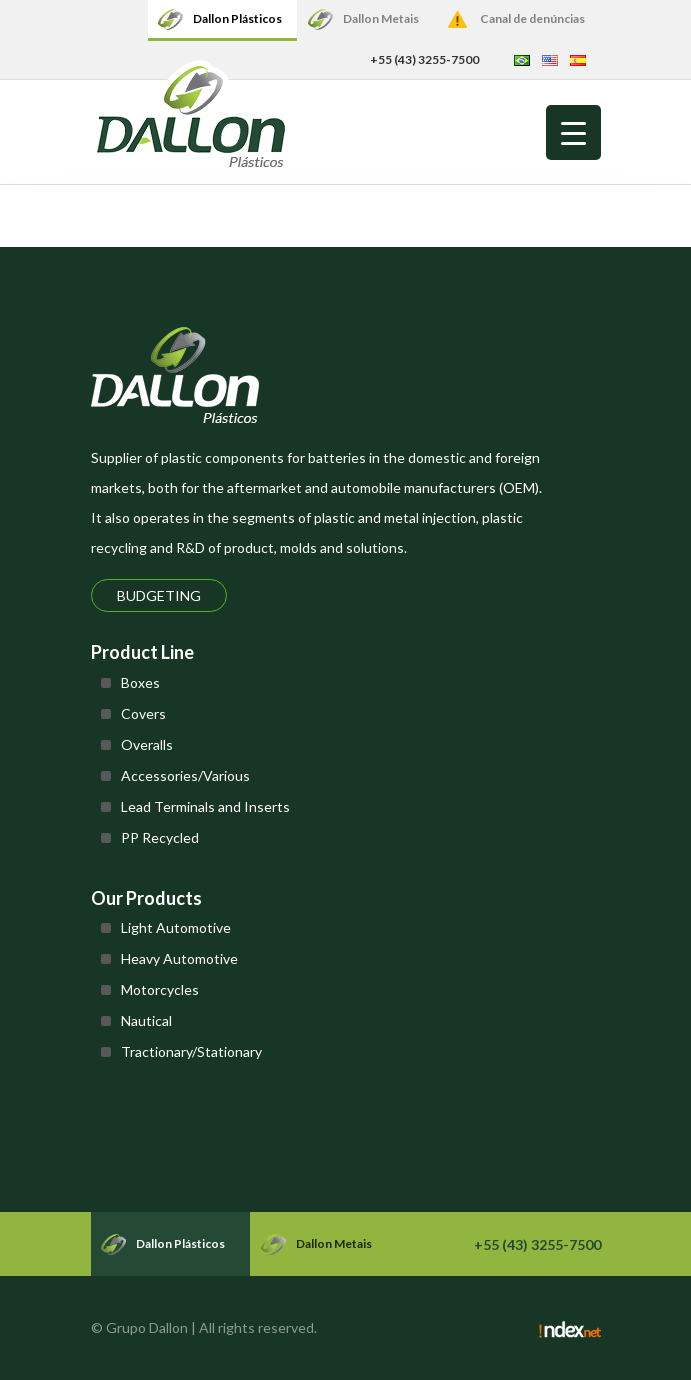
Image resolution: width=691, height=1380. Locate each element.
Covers (143, 713)
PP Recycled (160, 837)
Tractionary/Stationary (191, 1051)
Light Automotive (176, 927)
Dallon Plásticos (237, 18)
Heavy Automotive (179, 958)
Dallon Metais (381, 18)
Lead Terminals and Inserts (205, 806)
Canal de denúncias (532, 18)
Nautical (146, 1020)
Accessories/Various (185, 775)
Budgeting (159, 595)
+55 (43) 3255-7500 (424, 59)
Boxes (140, 682)
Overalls (147, 744)
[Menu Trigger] (573, 132)
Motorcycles (160, 989)
